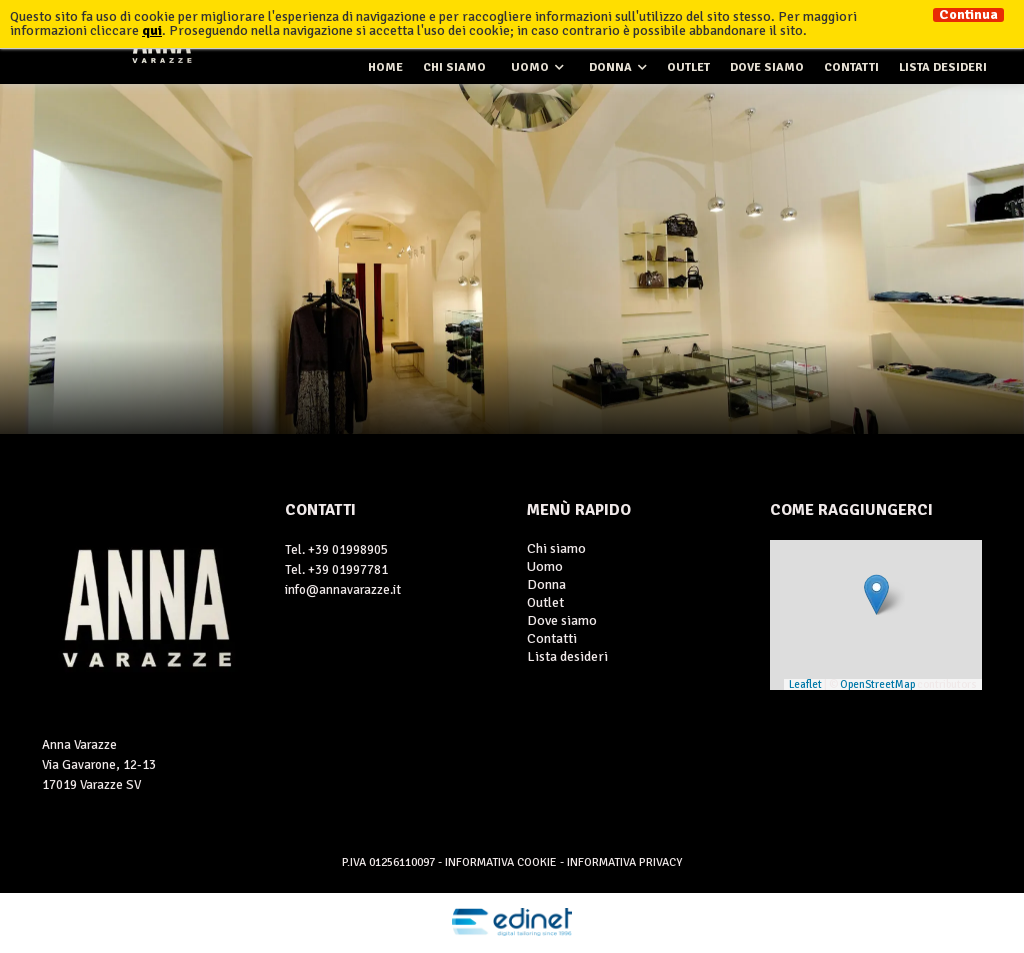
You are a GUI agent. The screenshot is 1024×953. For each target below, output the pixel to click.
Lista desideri (943, 67)
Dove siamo (767, 67)
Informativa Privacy (624, 862)
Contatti (851, 67)
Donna (610, 67)
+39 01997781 (348, 570)
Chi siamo (454, 67)
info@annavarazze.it (343, 590)
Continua (968, 15)
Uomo (530, 67)
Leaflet (805, 684)
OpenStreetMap (877, 684)
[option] (512, 259)
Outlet (688, 67)
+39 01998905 (348, 550)
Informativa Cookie (502, 862)
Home (385, 67)
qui (152, 30)
